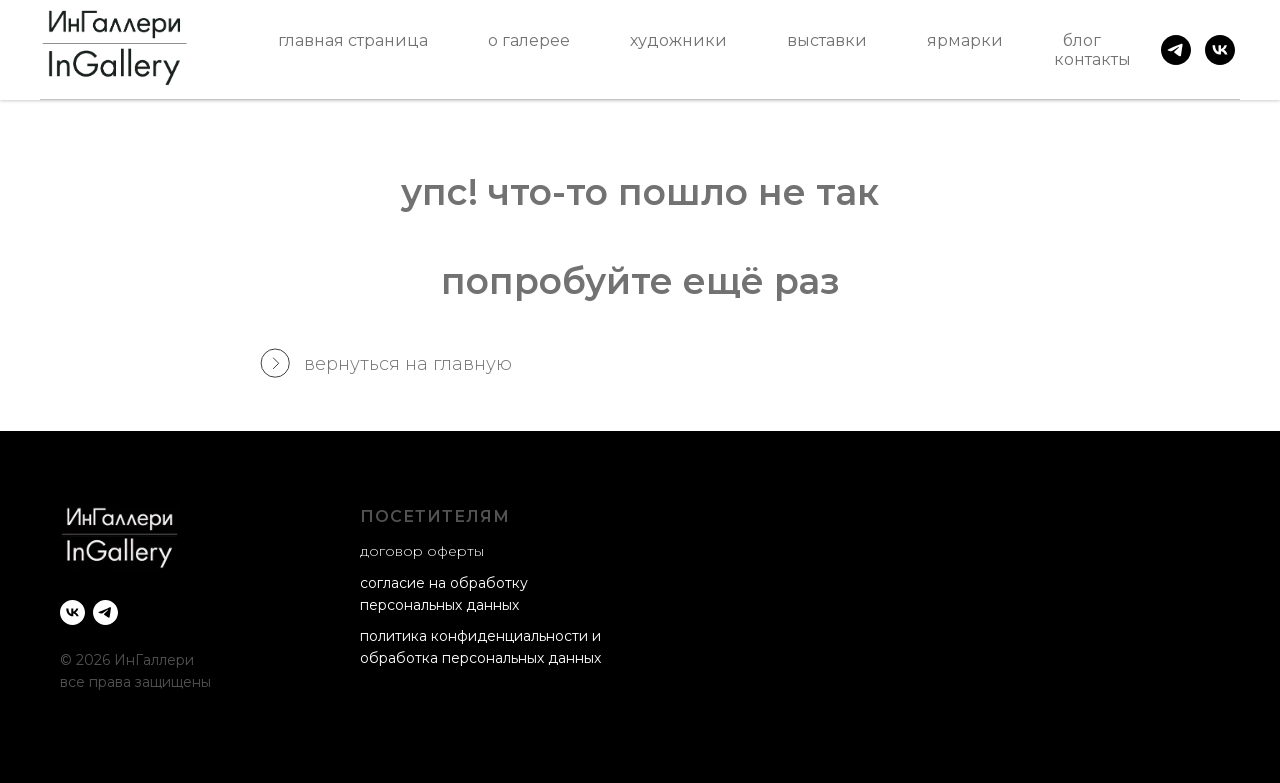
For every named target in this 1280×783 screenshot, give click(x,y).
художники (678, 40)
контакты (1092, 59)
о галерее (529, 40)
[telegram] (1176, 50)
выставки (827, 40)
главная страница (353, 40)
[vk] (1220, 50)
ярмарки (965, 40)
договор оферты (422, 551)
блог (1082, 40)
